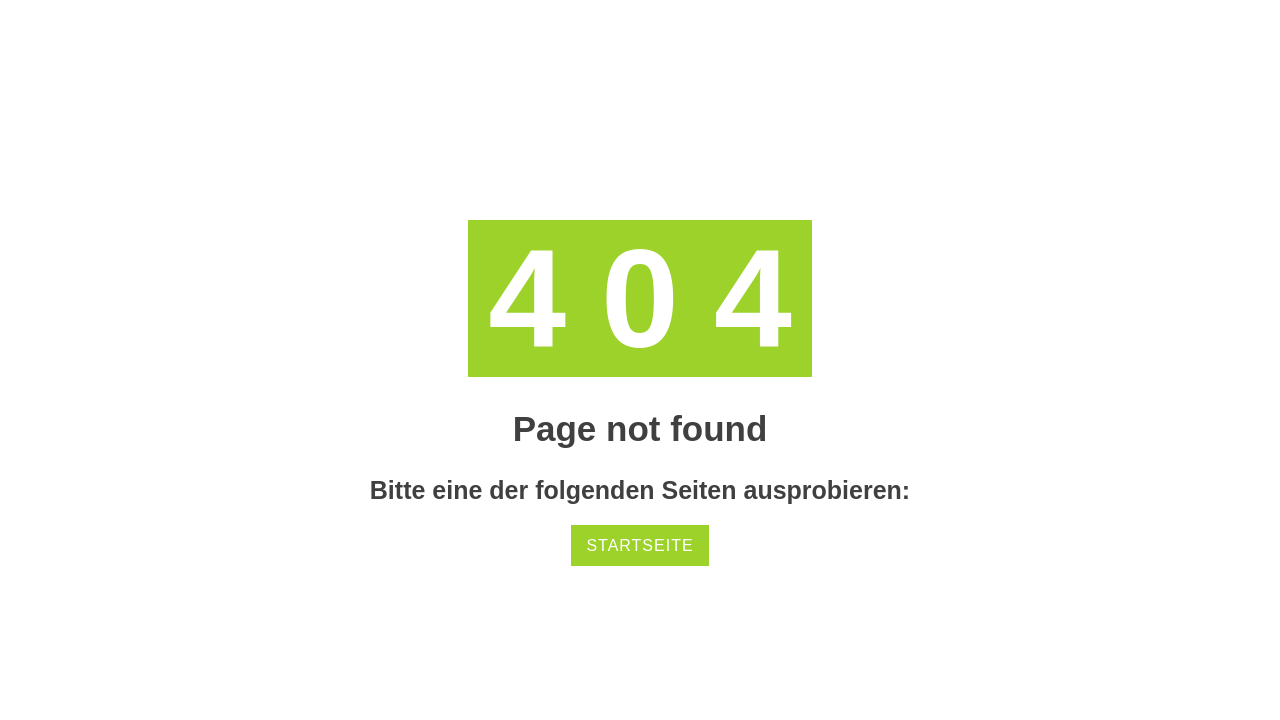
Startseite (639, 545)
